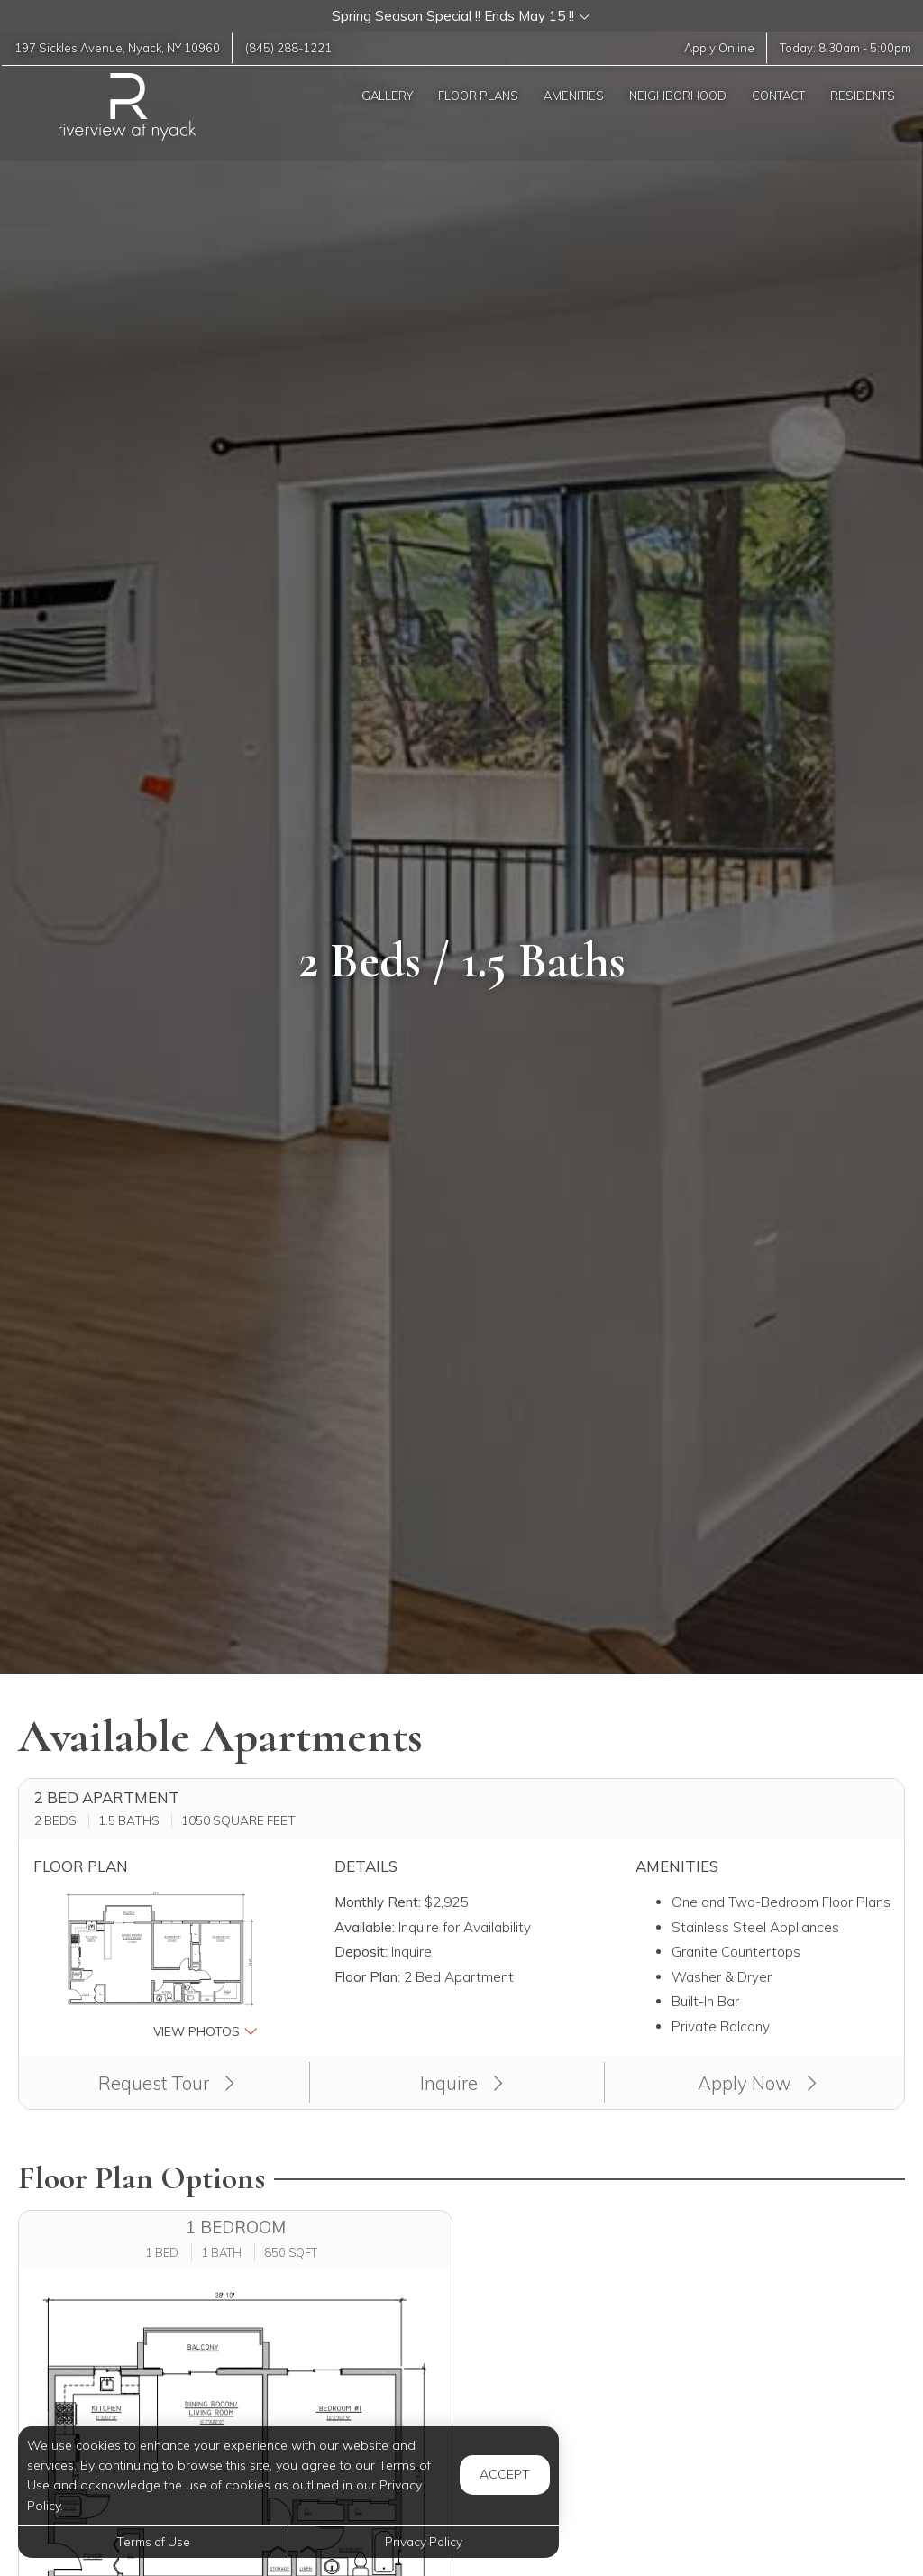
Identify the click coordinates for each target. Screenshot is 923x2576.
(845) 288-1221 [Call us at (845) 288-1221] (293, 48)
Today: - (844, 48)
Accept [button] (505, 2474)
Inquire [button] (461, 2083)
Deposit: (361, 1951)
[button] (461, 16)
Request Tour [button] (166, 2083)
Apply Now (757, 2083)
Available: (364, 1927)
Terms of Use (153, 2541)
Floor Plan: (367, 1976)
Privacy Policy (423, 2541)
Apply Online (717, 48)
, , (119, 48)
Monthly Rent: (377, 1902)
